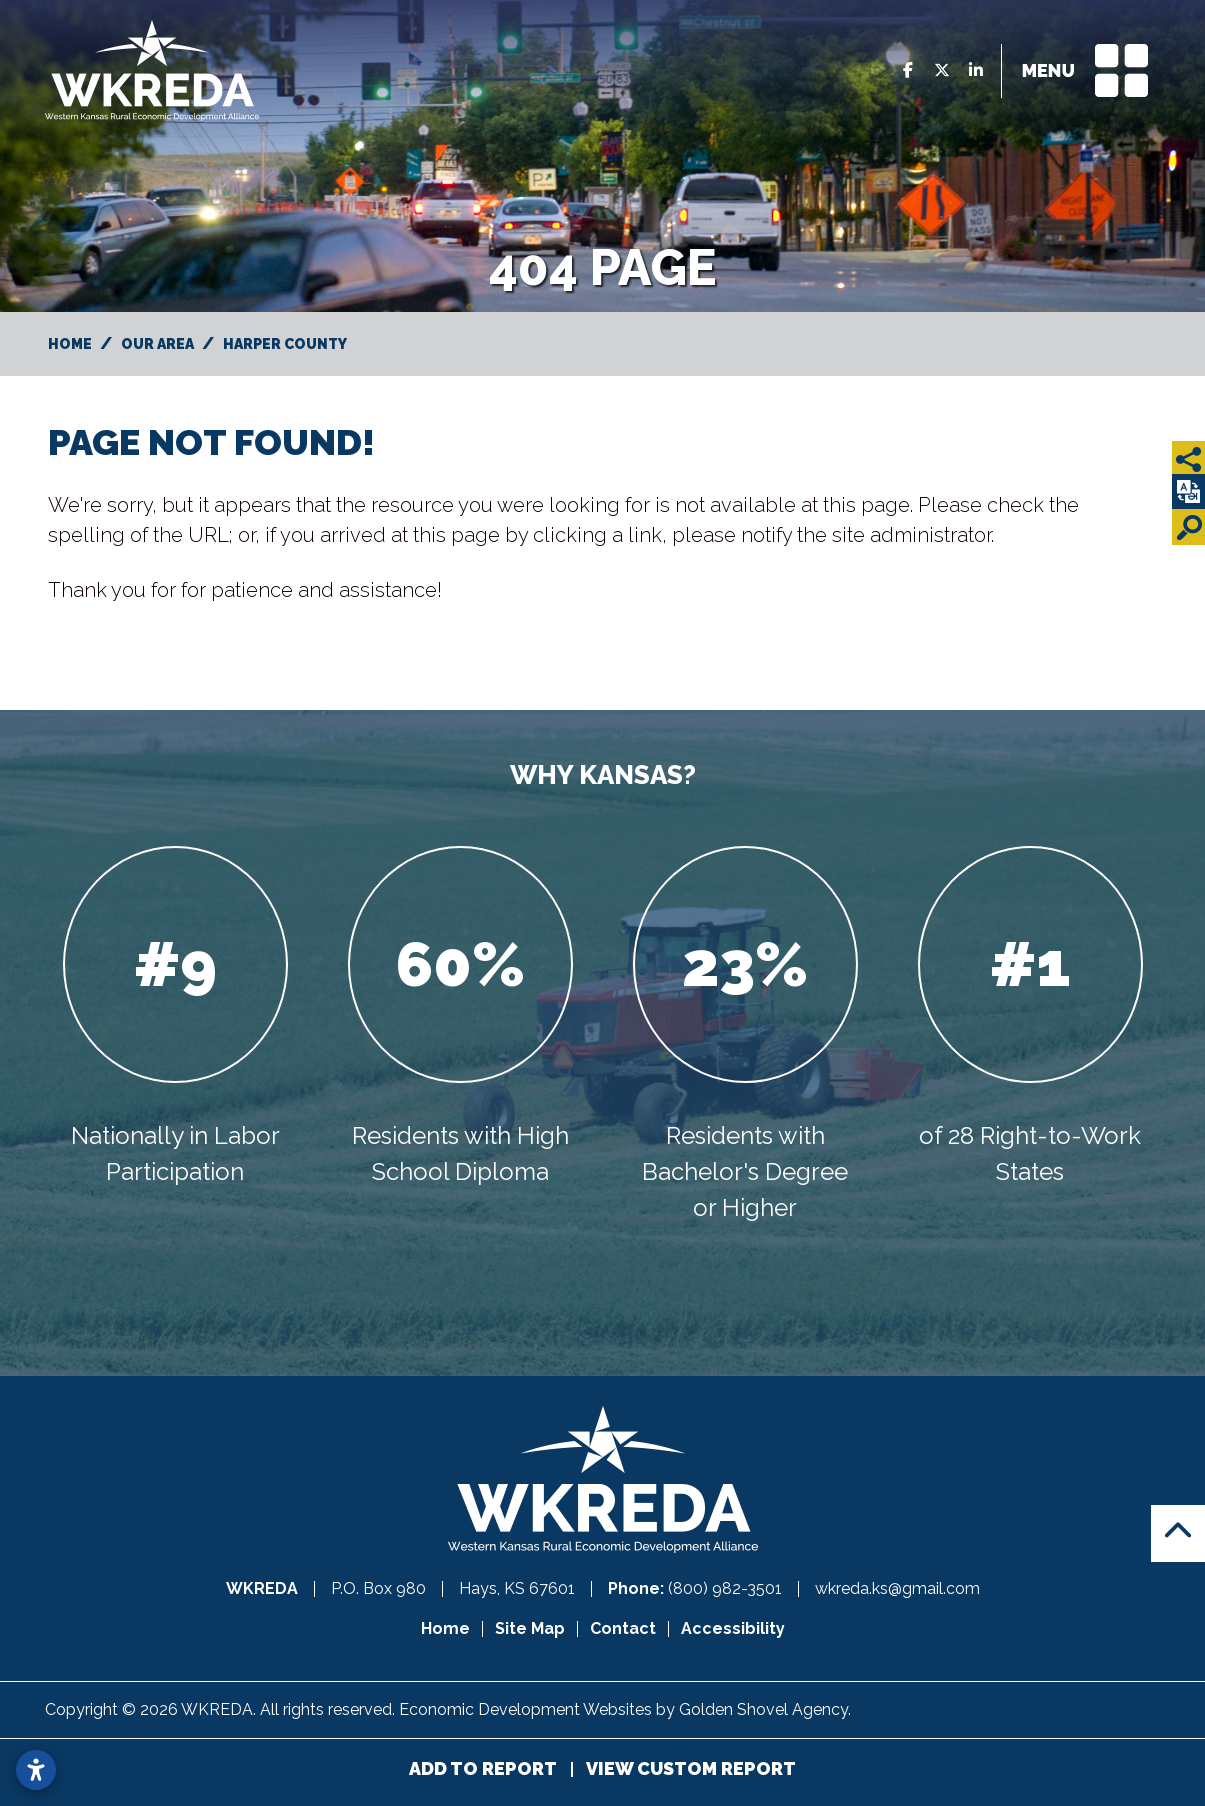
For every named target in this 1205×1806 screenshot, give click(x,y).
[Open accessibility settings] (36, 1770)
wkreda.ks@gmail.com (897, 1588)
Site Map (530, 1628)
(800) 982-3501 (727, 1588)
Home (445, 1628)
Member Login (1058, 1709)
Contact (623, 1628)
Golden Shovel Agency (763, 1709)
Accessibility (733, 1628)
